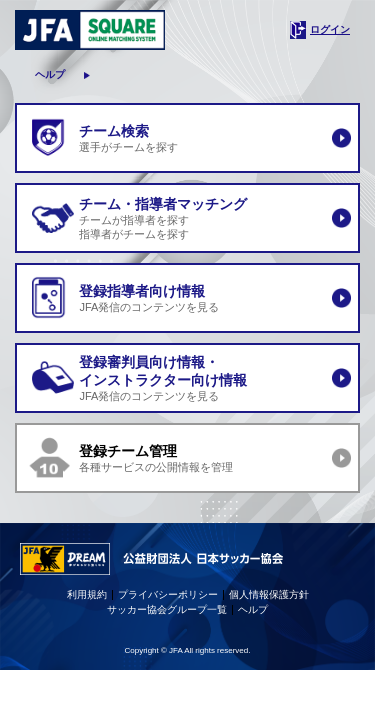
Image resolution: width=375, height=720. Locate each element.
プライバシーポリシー (168, 594)
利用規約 (87, 594)
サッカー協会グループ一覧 (167, 609)
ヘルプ (50, 74)
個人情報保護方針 (269, 594)
